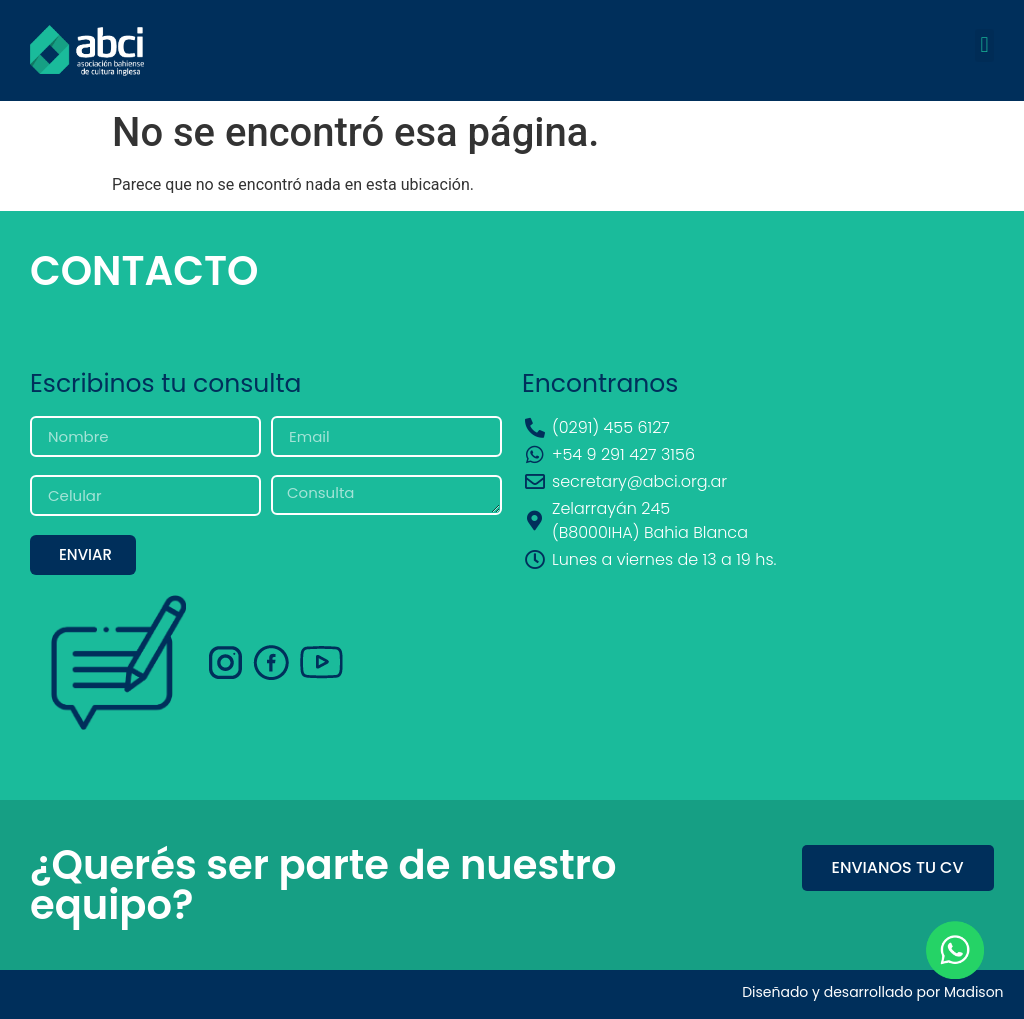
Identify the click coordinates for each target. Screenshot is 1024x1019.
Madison (974, 992)
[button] (984, 45)
